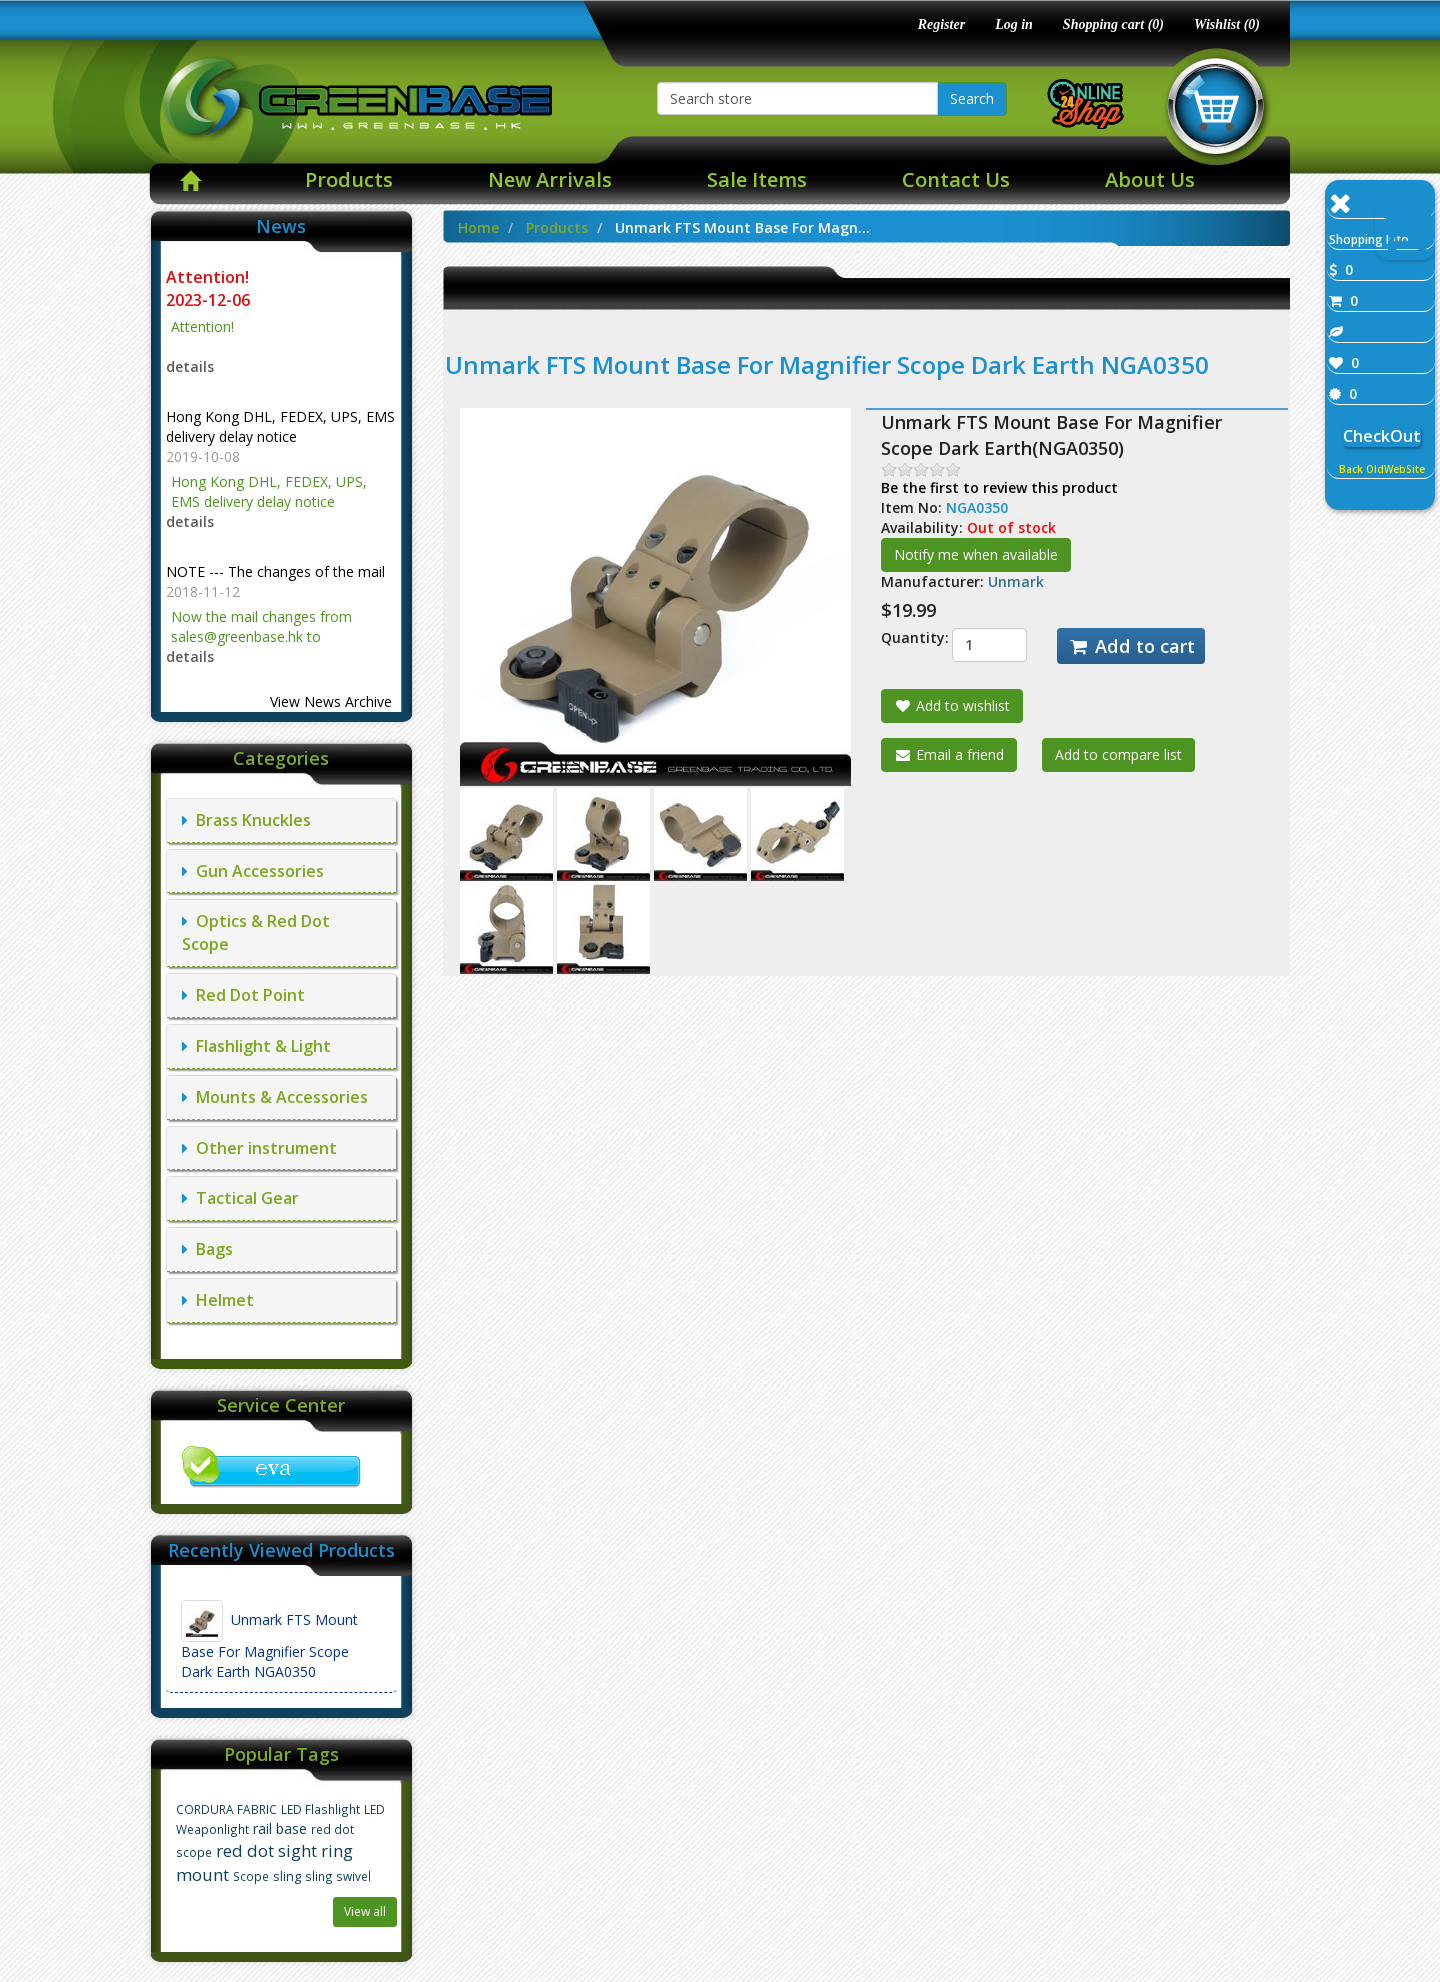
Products (349, 179)
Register (941, 24)
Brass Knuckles (246, 820)
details (190, 366)
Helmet (218, 1300)
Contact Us (956, 179)
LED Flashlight (320, 1809)
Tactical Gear (240, 1198)
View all (365, 1911)
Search (972, 98)
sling (287, 1876)
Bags (207, 1249)
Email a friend (949, 754)
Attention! (209, 277)
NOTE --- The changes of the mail (275, 571)
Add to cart (1131, 646)
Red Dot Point (243, 995)
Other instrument (259, 1148)
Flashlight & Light (256, 1046)
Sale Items (757, 179)
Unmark (1016, 581)
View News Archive (331, 701)
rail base (280, 1828)
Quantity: (901, 637)
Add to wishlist (952, 705)
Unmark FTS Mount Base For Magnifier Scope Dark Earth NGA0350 (269, 1640)
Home (478, 227)
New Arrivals (550, 179)
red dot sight (266, 1850)
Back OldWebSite (1382, 469)
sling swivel (338, 1876)
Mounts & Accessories (275, 1097)
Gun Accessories (253, 871)
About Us (1150, 179)
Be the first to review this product (999, 487)
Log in (1014, 24)
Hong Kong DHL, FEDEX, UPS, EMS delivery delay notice (280, 426)
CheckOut (1382, 436)
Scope (251, 1876)
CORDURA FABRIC (226, 1809)
